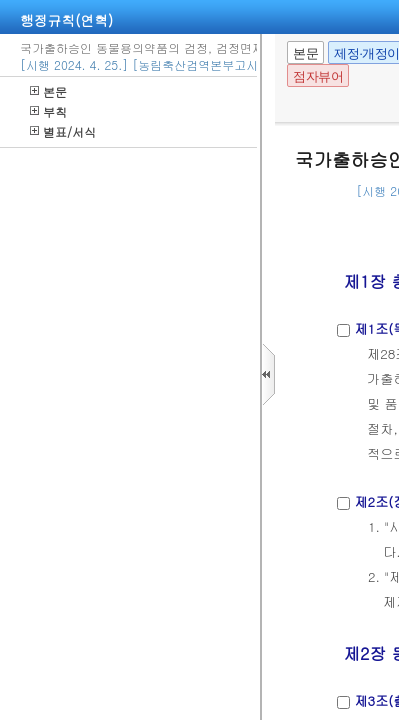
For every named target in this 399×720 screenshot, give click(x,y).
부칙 (48, 111)
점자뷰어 (318, 76)
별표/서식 (63, 131)
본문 (48, 91)
